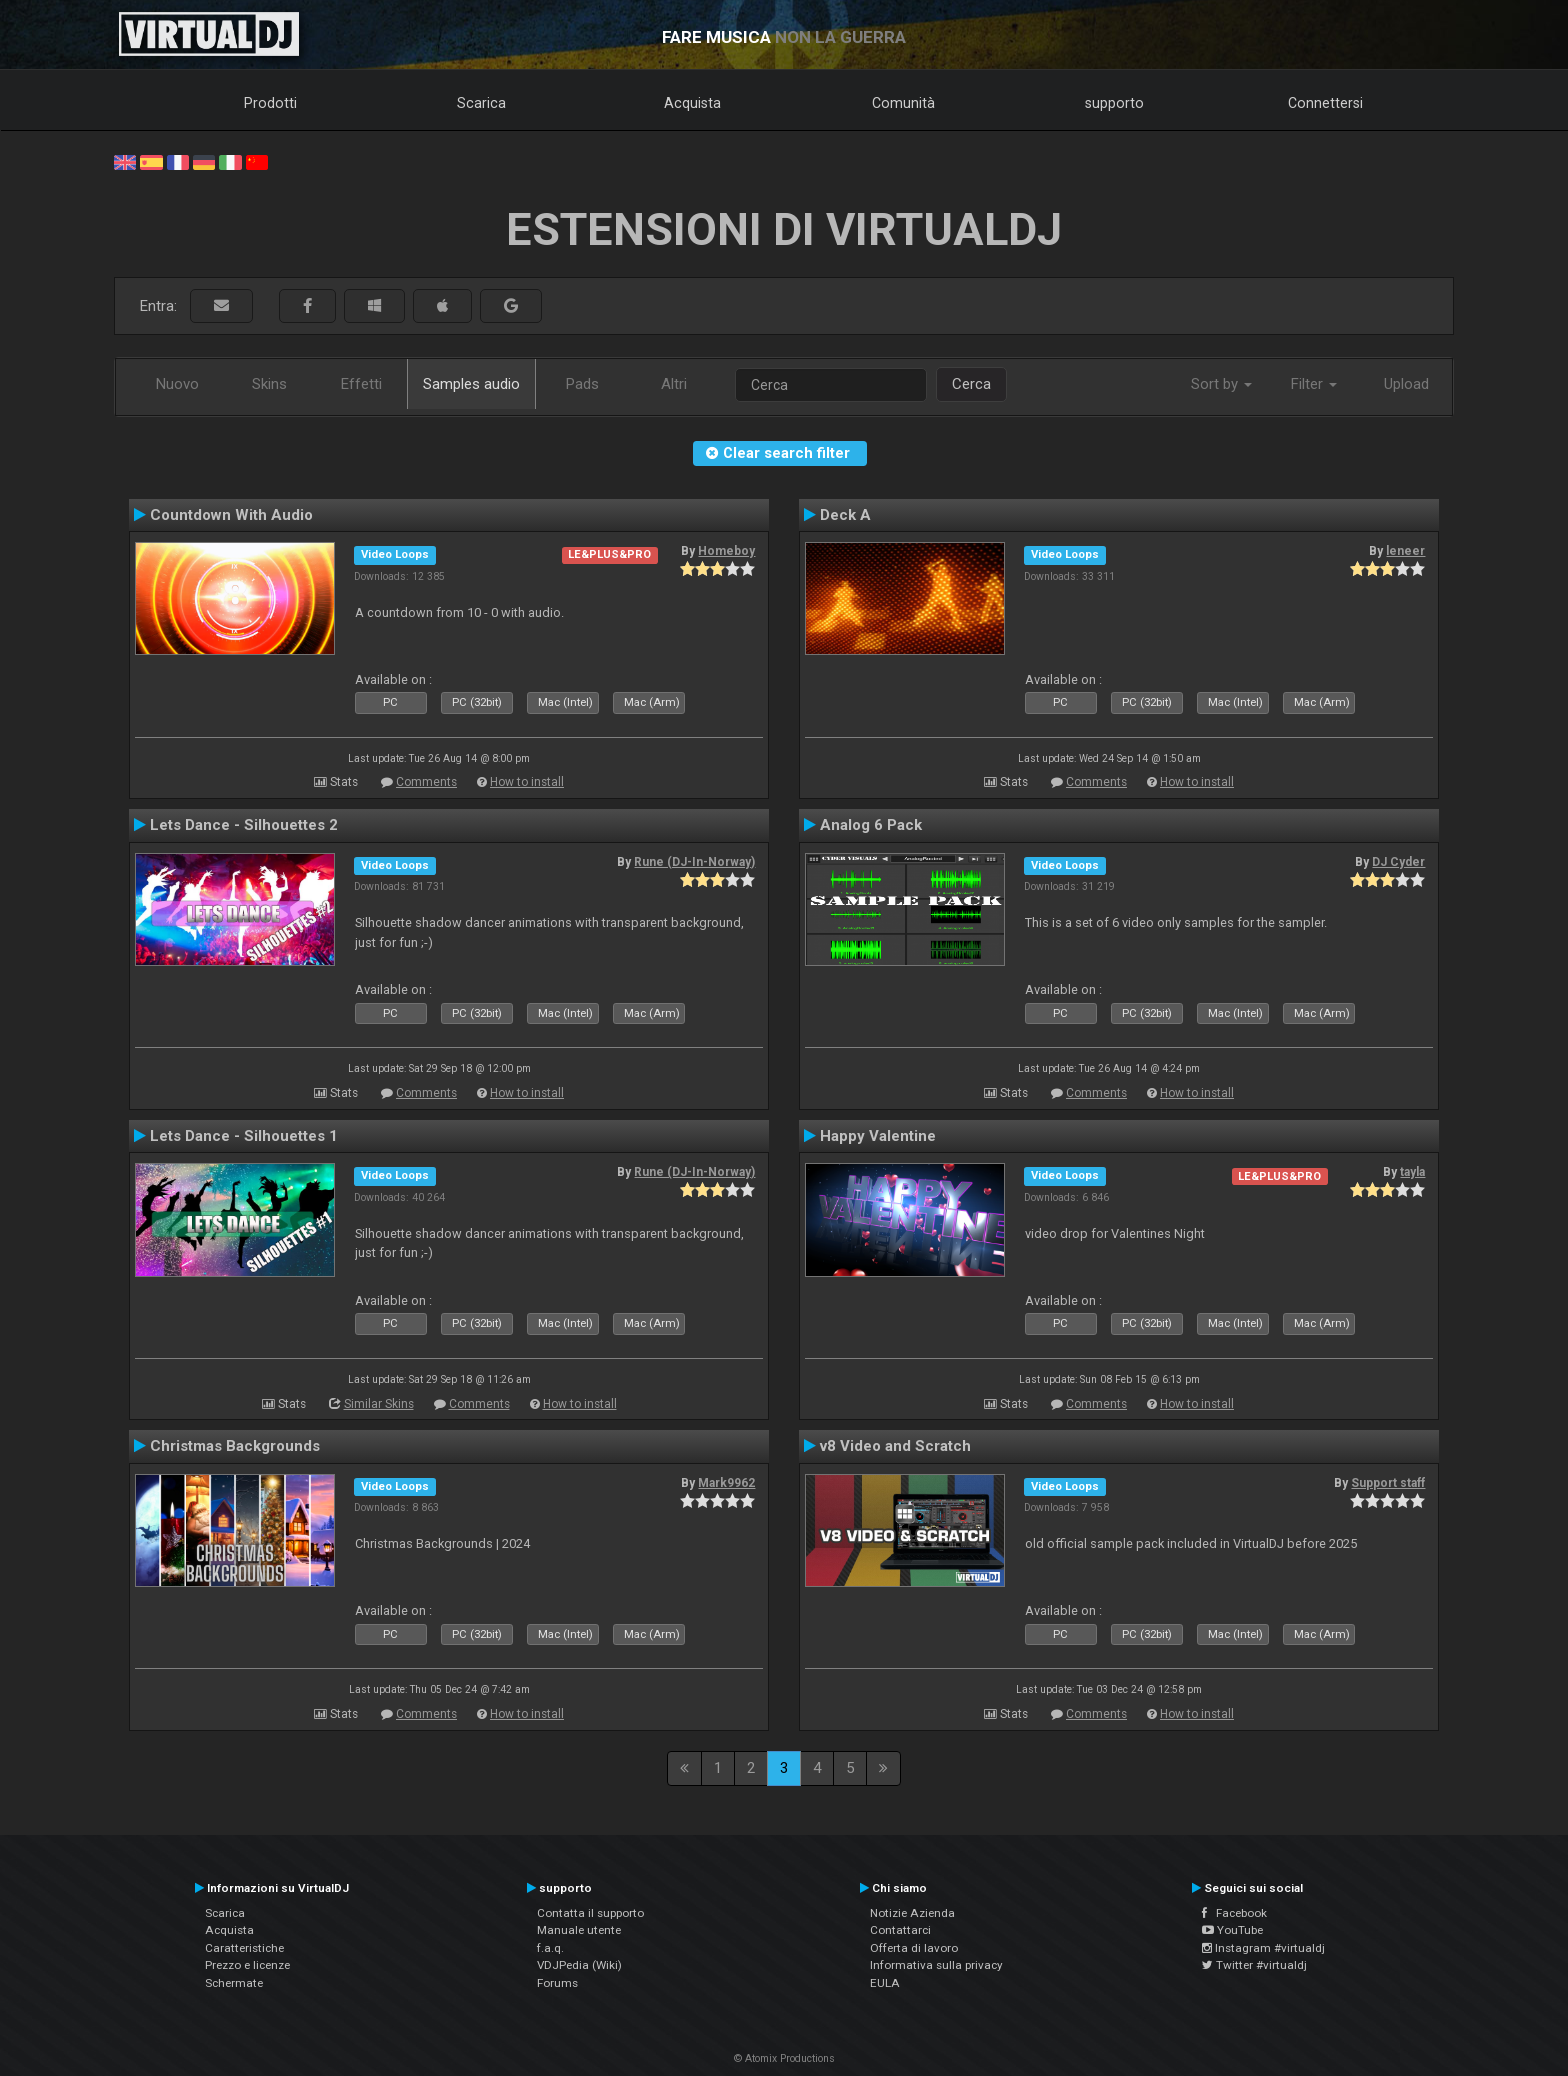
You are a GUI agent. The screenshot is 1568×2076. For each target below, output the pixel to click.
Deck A (845, 515)
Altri (674, 384)
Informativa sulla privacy (936, 1965)
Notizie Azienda (912, 1913)
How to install (527, 782)
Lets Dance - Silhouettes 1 (244, 1136)
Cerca (971, 384)
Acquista (692, 103)
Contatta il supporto (590, 1913)
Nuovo (177, 384)
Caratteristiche (244, 1948)
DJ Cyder (1398, 862)
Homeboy (726, 551)
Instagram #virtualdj (1263, 1948)
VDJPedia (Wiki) (579, 1965)
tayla (1412, 1172)
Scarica (481, 103)
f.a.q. (550, 1948)
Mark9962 (726, 1483)
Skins (269, 384)
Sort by (1221, 384)
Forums (557, 1983)
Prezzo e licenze (247, 1965)
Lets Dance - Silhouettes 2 (244, 825)
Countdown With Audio (231, 515)
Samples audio (471, 384)
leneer (1405, 551)
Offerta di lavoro (914, 1948)
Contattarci (900, 1930)
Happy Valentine (878, 1136)
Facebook (1234, 1913)
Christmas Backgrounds (235, 1446)
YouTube (1232, 1930)
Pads (582, 384)
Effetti (361, 384)
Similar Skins (379, 1404)
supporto (1114, 103)
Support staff (1388, 1483)
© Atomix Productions (784, 2058)
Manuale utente (579, 1930)
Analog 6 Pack (871, 825)
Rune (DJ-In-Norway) (694, 862)
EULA (885, 1983)
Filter (1314, 384)
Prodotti (270, 103)
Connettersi (1325, 103)
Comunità (903, 103)
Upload (1406, 384)
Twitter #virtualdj (1254, 1965)
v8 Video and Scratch (895, 1446)
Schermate (234, 1983)
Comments (426, 782)
